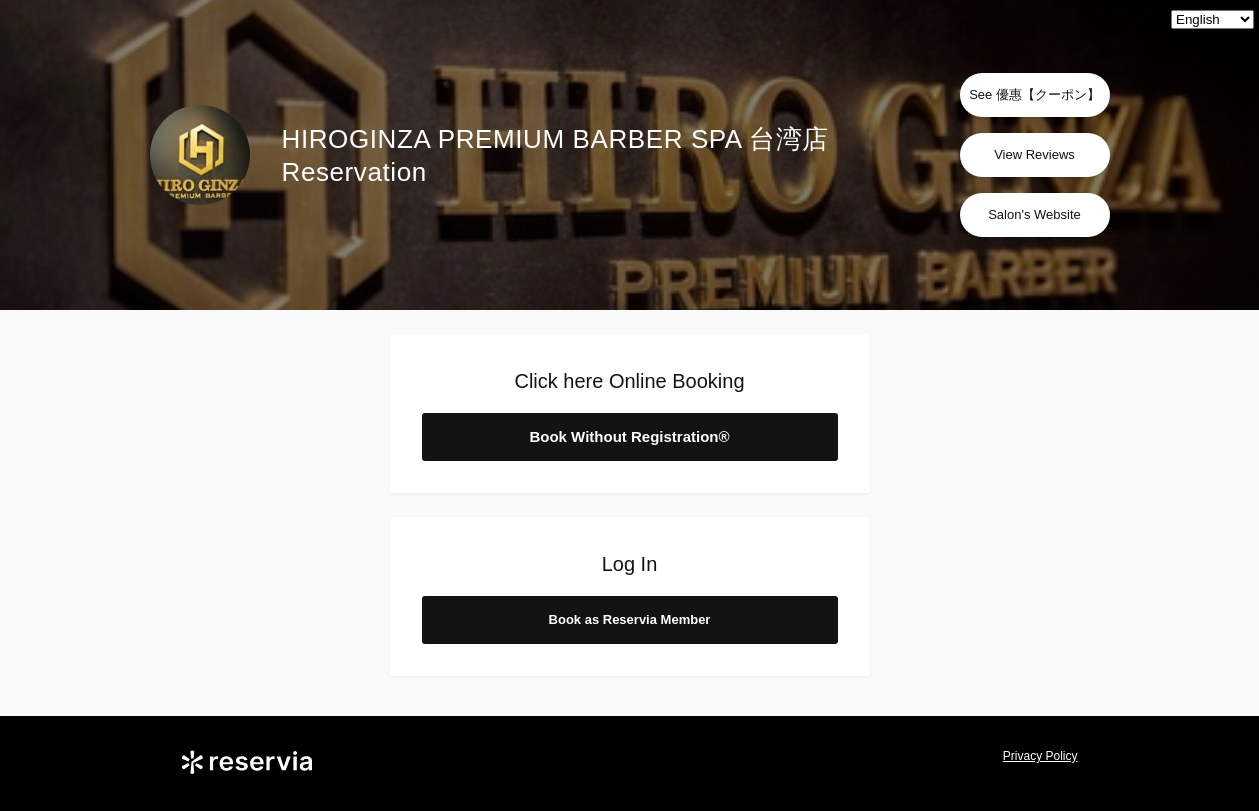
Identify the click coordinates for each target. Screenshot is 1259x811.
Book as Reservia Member (630, 619)
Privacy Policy (1040, 756)
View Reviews (1034, 154)
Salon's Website (1034, 214)
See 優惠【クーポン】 (1034, 94)
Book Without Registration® (629, 436)
